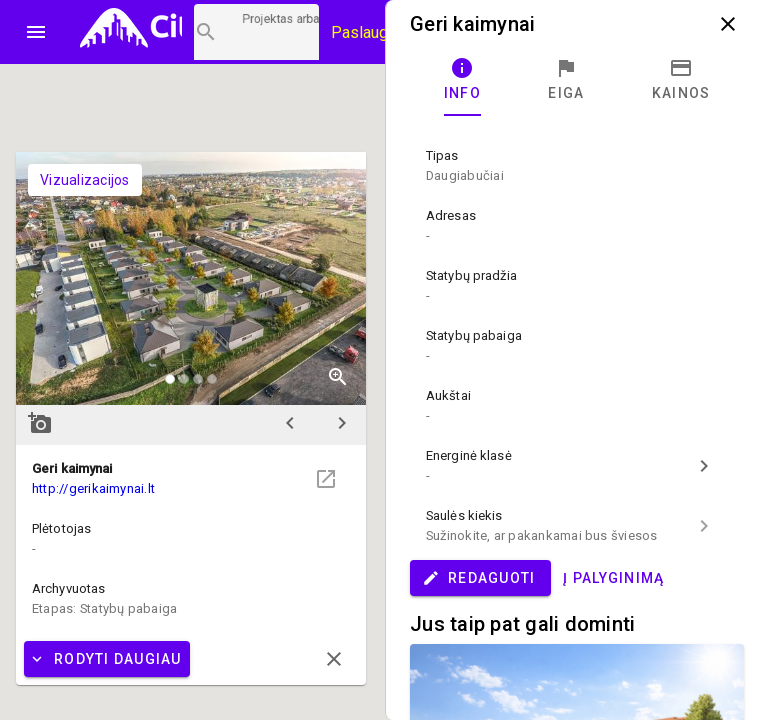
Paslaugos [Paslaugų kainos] (368, 32)
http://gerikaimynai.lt (93, 488)
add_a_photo (40, 423)
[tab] (462, 80)
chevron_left (290, 423)
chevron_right (342, 423)
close (728, 24)
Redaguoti (478, 578)
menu (36, 32)
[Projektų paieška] (256, 32)
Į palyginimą (613, 578)
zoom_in (338, 377)
